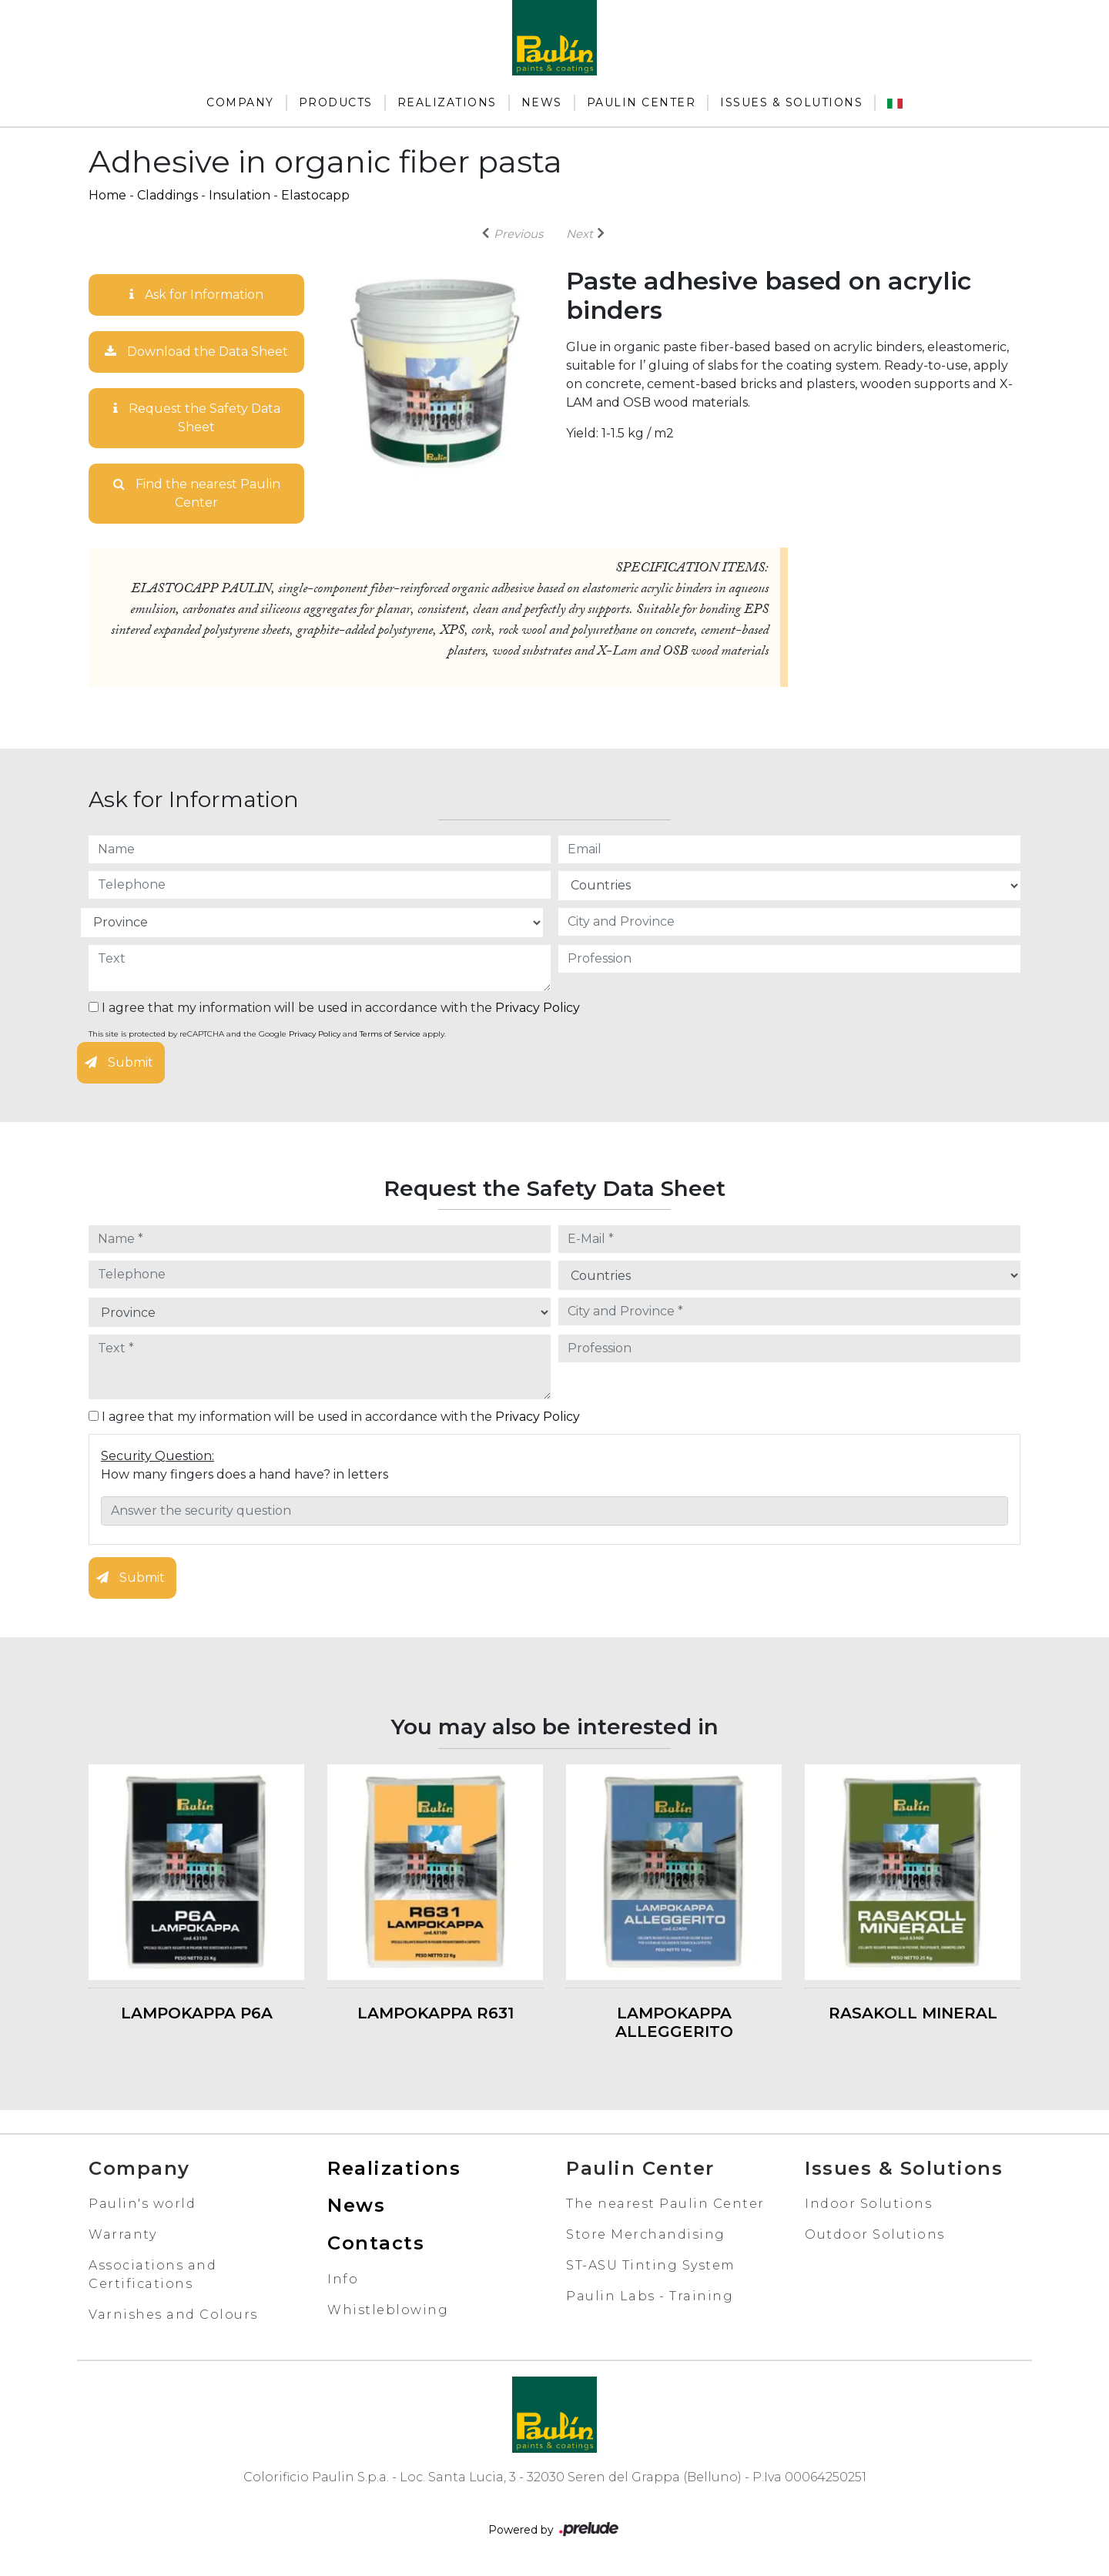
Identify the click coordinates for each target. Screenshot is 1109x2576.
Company (240, 102)
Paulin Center (641, 102)
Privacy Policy (537, 1007)
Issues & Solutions (791, 102)
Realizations (447, 102)
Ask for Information (196, 294)
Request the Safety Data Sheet (196, 417)
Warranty (122, 2234)
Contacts (375, 2243)
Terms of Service (390, 1034)
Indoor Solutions (868, 2203)
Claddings (167, 195)
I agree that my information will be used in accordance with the (334, 1007)
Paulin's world (142, 2203)
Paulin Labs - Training (649, 2296)
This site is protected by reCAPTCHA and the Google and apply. (267, 1034)
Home (107, 195)
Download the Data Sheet (196, 351)
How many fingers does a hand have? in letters (244, 1474)
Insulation (239, 195)
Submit (119, 1062)
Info (342, 2279)
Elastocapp (315, 195)
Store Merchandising (645, 2234)
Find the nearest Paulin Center (196, 493)
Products (336, 102)
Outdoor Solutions (875, 2234)
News (541, 102)
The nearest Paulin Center (665, 2203)
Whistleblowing (387, 2310)
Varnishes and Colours (173, 2314)
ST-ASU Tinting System (650, 2265)
